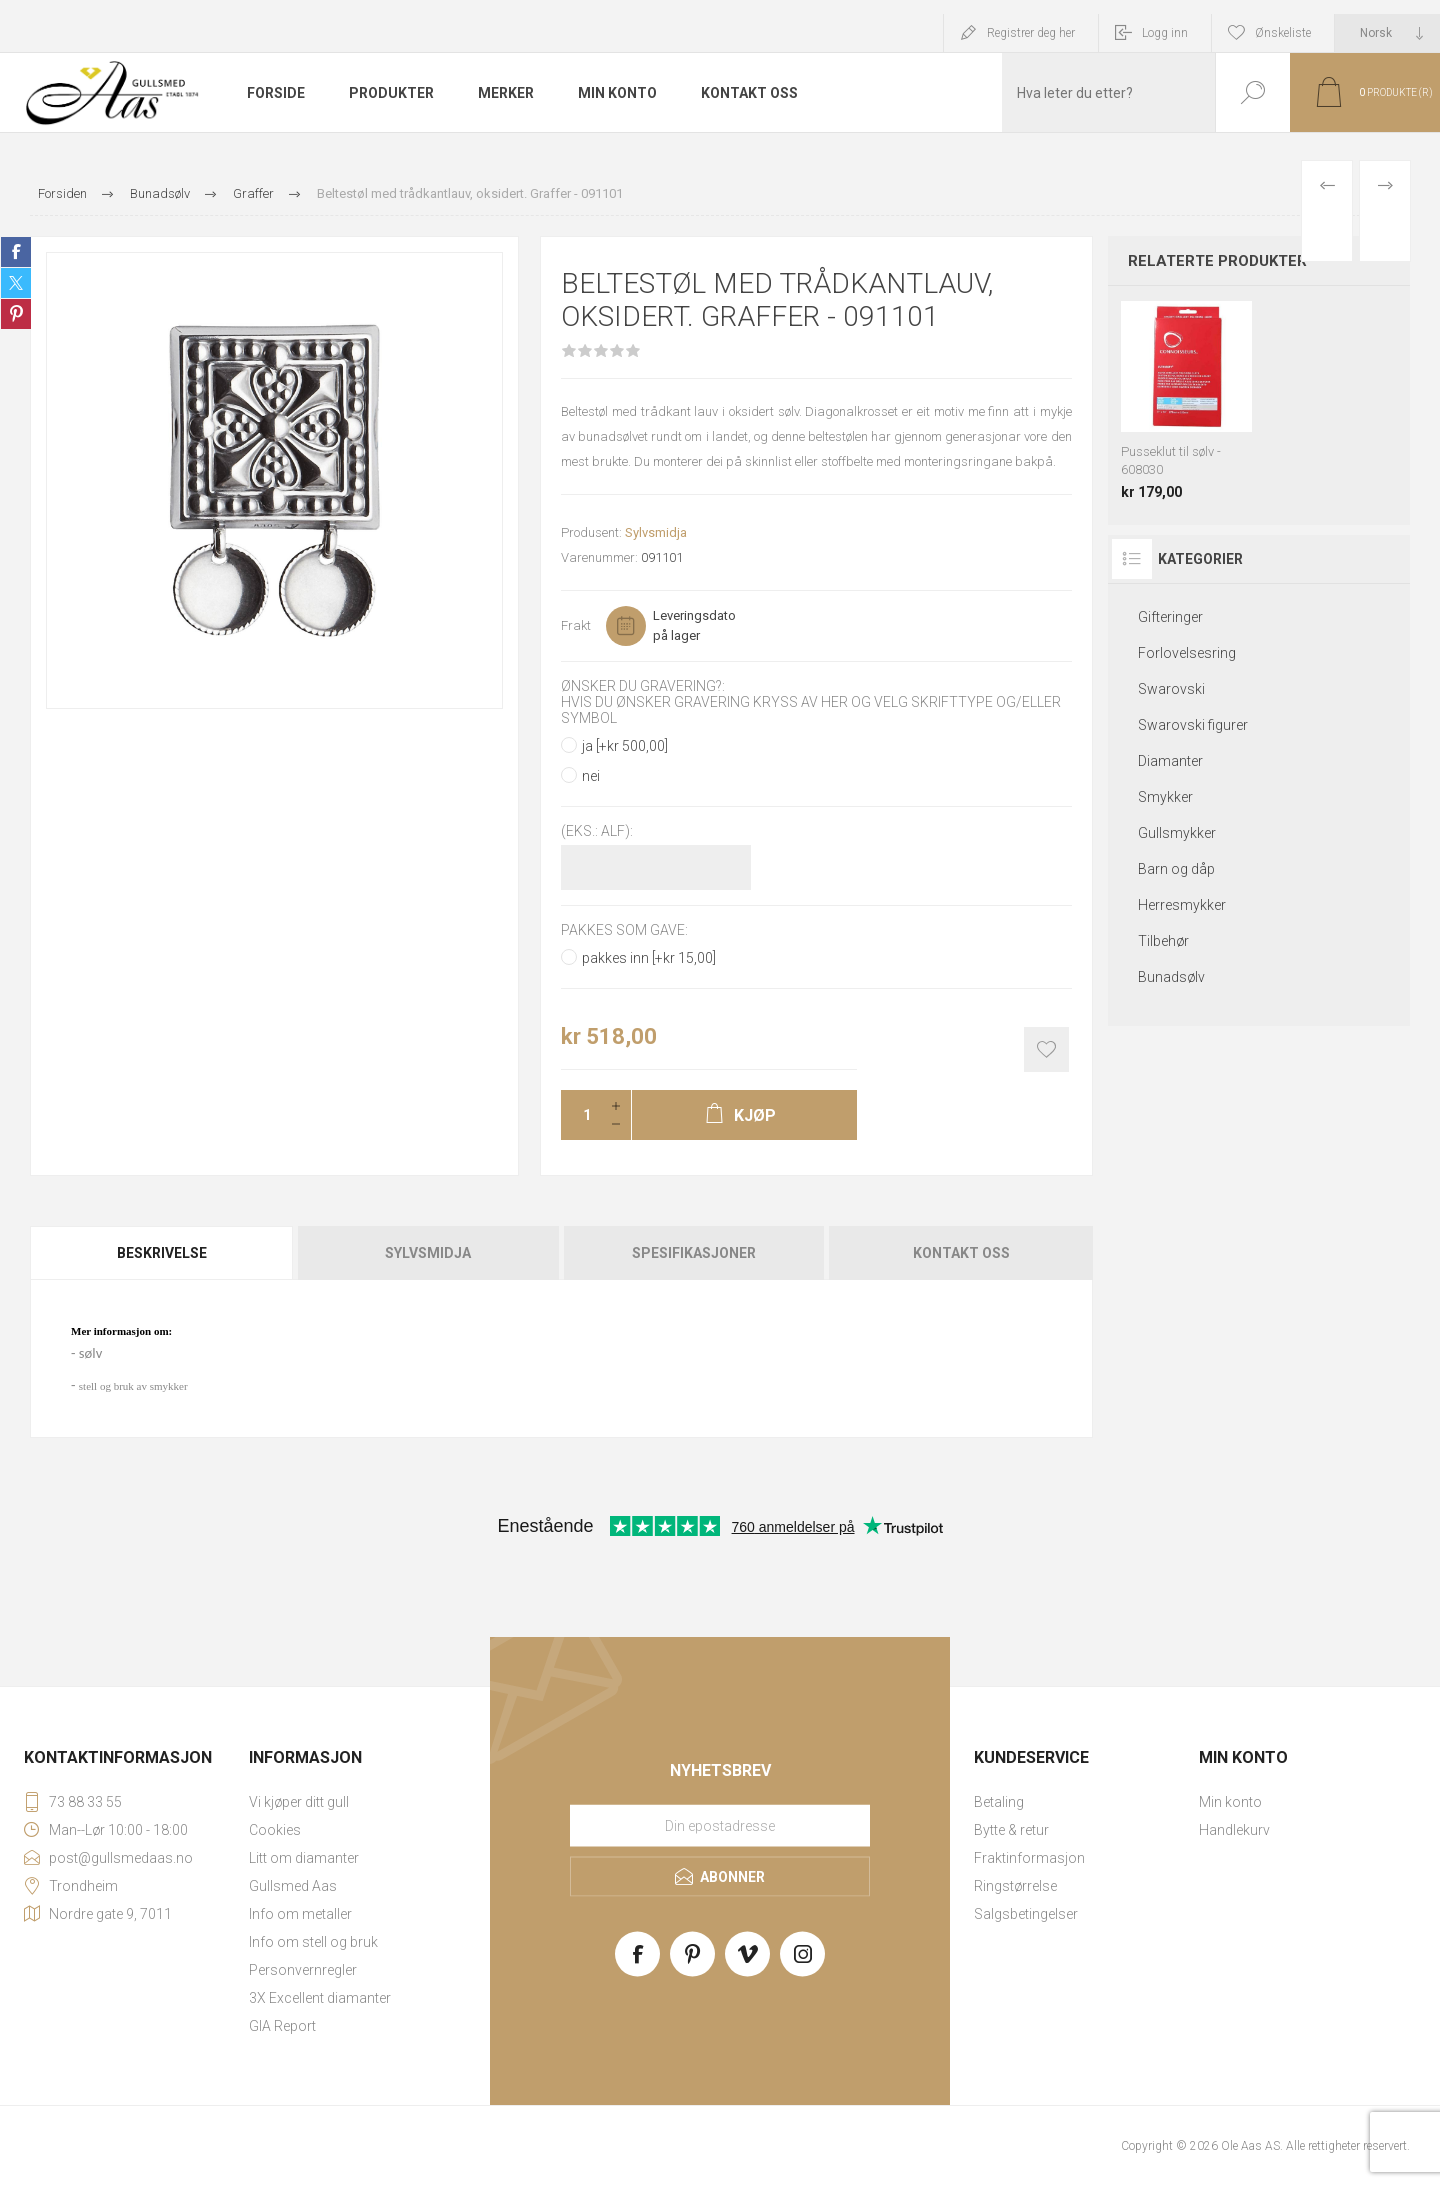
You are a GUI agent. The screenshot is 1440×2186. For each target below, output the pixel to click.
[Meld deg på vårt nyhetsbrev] (720, 1825)
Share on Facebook (16, 252)
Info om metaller (300, 1914)
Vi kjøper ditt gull (299, 1802)
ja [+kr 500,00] (625, 746)
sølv (90, 1353)
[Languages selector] (1387, 33)
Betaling (999, 1802)
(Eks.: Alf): (597, 832)
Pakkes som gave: (624, 930)
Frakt (576, 625)
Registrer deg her (1031, 33)
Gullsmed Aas (293, 1886)
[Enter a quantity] (581, 1115)
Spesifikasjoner (694, 1253)
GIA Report (282, 2026)
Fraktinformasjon (1029, 1858)
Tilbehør (1163, 941)
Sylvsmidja (656, 532)
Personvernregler (303, 1970)
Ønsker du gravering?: (643, 686)
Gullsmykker (1177, 833)
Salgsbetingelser (1026, 1914)
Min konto (1230, 1802)
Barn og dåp (1176, 869)
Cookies (275, 1830)
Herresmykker (1182, 905)
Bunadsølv (1171, 977)
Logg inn (1165, 33)
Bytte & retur (1011, 1830)
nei (591, 776)
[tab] (163, 1253)
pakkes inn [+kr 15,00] (649, 958)
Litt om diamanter (304, 1858)
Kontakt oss (961, 1253)
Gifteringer (1170, 617)
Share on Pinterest (16, 314)
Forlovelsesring (1187, 653)
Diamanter (1170, 761)
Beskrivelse (162, 1253)
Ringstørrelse (1015, 1886)
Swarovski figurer (1193, 725)
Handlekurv (1234, 1830)
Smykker (1165, 797)
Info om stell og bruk (313, 1942)
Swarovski (1171, 689)
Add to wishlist (1046, 1049)
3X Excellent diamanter (320, 1998)
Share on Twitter (16, 283)
